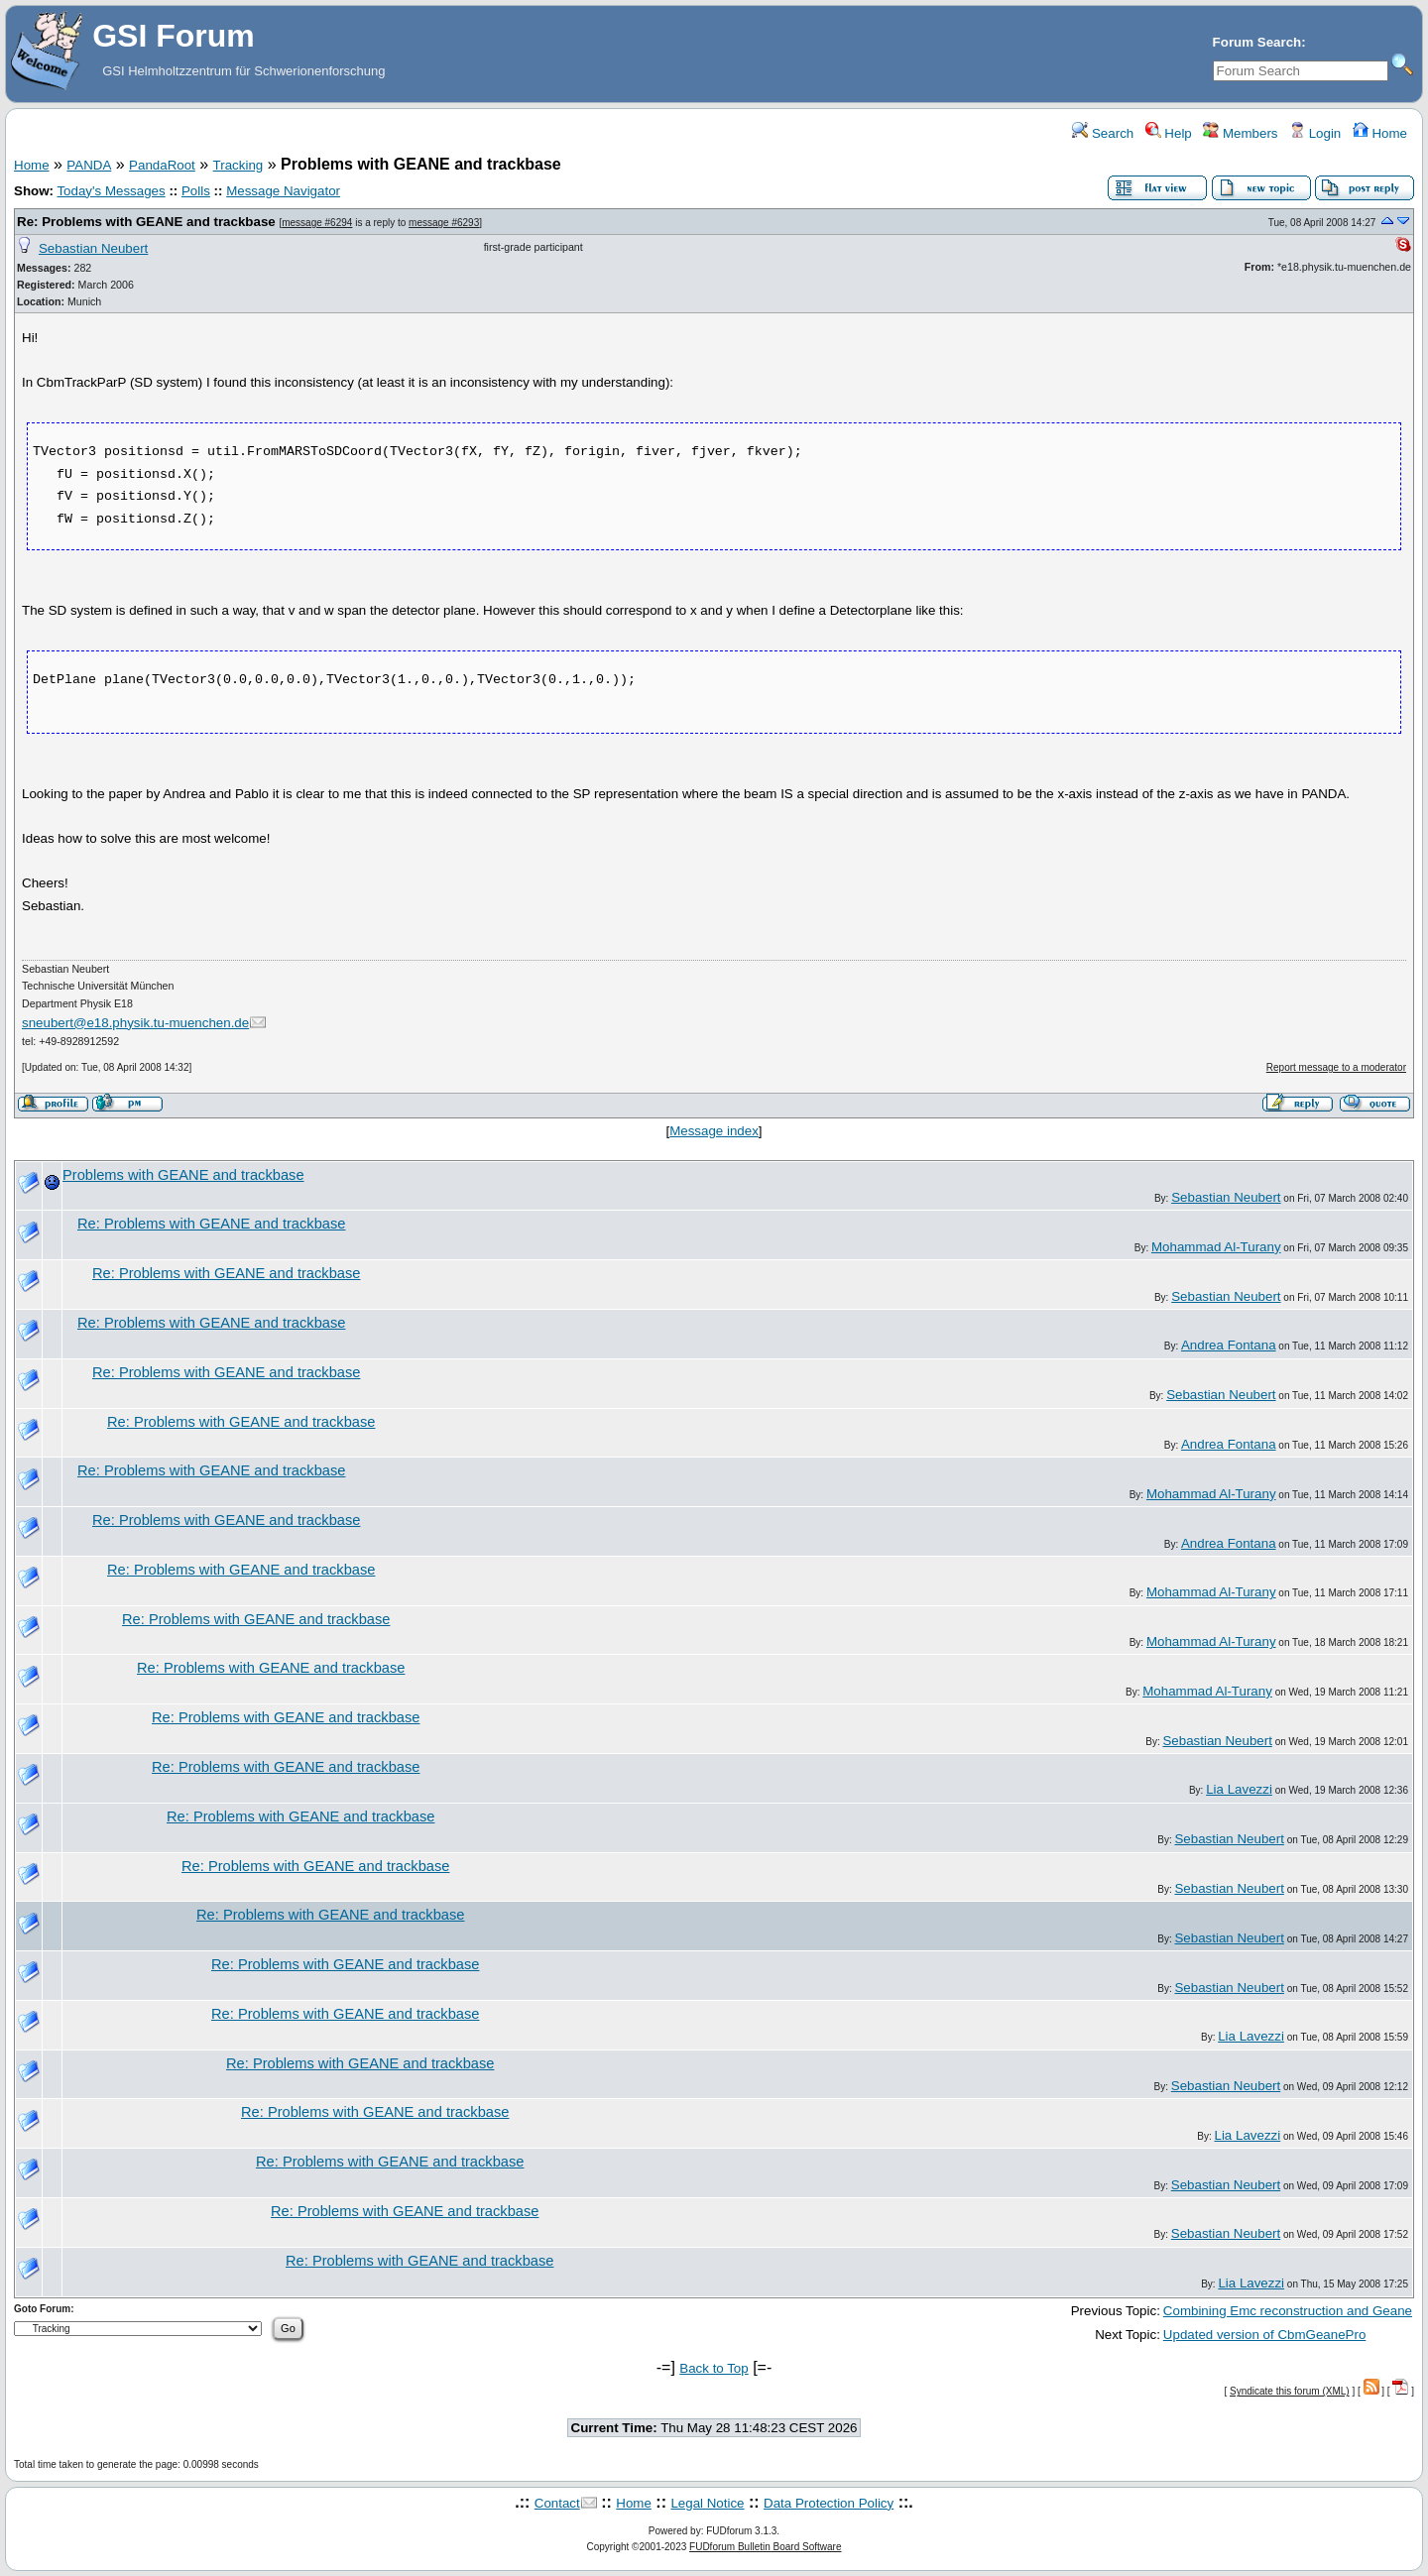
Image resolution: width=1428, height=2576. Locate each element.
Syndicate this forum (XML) (1290, 2391)
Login (1315, 133)
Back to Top (713, 2368)
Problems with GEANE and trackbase (183, 1175)
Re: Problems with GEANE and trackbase (146, 221)
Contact (557, 2503)
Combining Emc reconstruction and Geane (1287, 2310)
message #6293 (444, 222)
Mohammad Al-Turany (1216, 1246)
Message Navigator (283, 190)
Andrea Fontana (1228, 1345)
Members (1240, 133)
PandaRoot (162, 165)
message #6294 (317, 222)
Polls (195, 190)
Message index (714, 1130)
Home (1380, 133)
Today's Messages (111, 190)
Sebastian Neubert (93, 248)
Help (1168, 133)
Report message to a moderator (1336, 1067)
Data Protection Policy (828, 2503)
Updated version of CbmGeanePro (1264, 2334)
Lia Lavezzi (1239, 1789)
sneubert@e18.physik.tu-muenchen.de (135, 1022)
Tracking (238, 165)
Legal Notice (707, 2503)
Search (1102, 133)
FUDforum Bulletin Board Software (765, 2546)
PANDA (88, 165)
